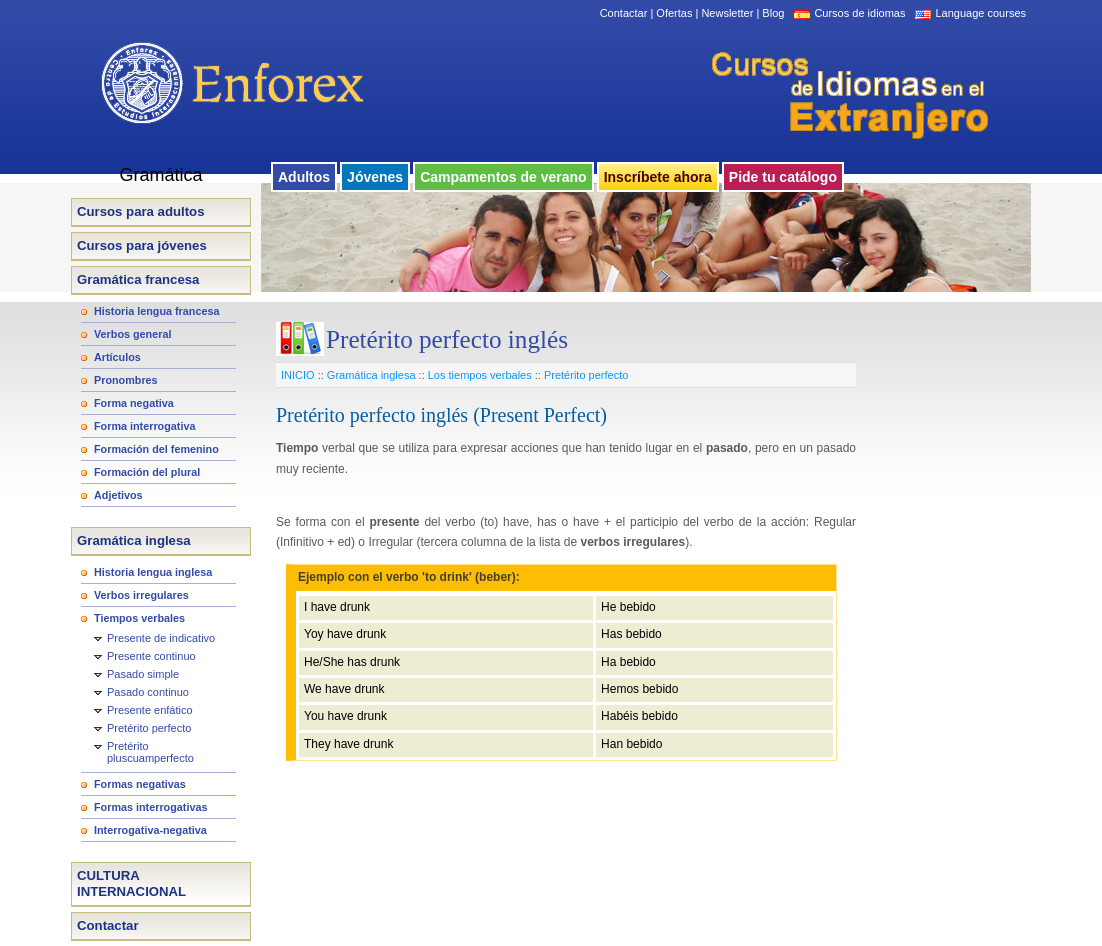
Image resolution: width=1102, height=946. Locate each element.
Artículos (117, 357)
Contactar (624, 13)
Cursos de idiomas (859, 13)
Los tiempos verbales (480, 375)
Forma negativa (134, 403)
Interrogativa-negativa (150, 830)
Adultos (304, 177)
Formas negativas (140, 784)
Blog (773, 13)
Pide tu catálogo (783, 177)
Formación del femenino (156, 449)
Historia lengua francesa (156, 311)
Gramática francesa (138, 279)
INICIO (298, 375)
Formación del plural (147, 472)
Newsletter (727, 13)
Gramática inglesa (134, 540)
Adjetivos (118, 495)
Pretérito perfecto (149, 728)
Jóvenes (375, 177)
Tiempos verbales (139, 618)
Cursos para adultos (141, 211)
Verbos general (132, 334)
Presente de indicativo (161, 638)
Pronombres (126, 380)
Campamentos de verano (503, 177)
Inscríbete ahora (658, 177)
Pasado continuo (148, 692)
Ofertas (674, 13)
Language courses (980, 13)
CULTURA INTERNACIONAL (131, 883)
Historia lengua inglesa (153, 572)
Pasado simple (143, 674)
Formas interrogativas (150, 807)
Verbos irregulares (141, 595)
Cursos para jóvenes (142, 245)
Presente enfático (150, 710)
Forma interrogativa (144, 426)
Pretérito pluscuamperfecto (150, 752)
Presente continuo (151, 656)
